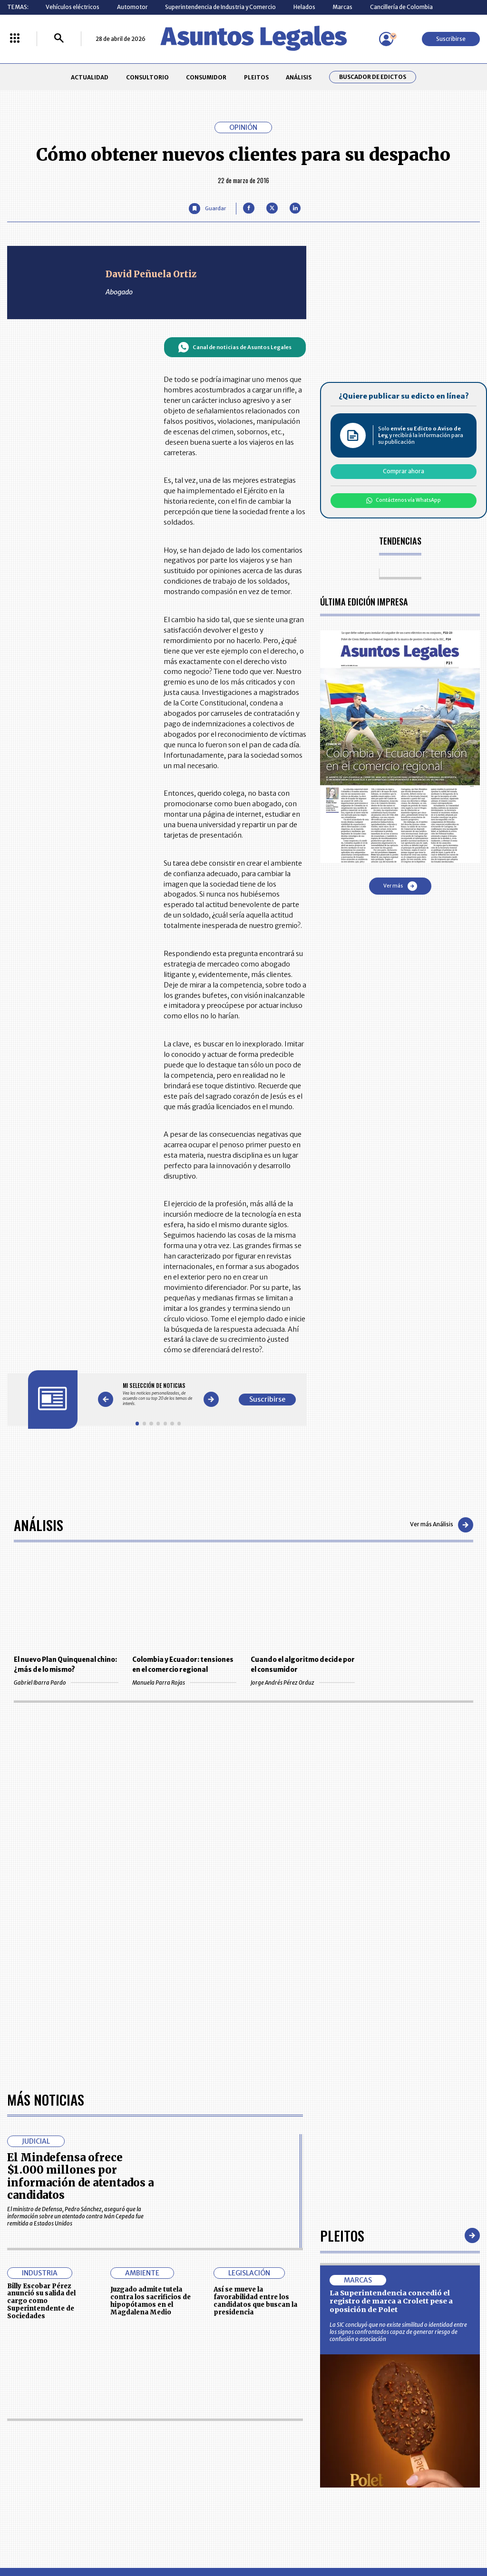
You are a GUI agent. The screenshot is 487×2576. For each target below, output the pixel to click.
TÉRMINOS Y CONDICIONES (189, 2462)
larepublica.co (45, 2536)
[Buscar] (59, 39)
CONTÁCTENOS (175, 2427)
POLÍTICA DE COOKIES (183, 2483)
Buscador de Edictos (372, 77)
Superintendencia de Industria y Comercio (220, 6)
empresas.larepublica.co (201, 2536)
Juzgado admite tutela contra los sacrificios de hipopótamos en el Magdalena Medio (150, 2027)
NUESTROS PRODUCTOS (186, 2444)
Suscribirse (451, 38)
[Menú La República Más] (14, 39)
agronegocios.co (114, 2536)
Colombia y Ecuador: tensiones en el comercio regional (183, 1665)
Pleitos (342, 1962)
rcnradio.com (443, 2536)
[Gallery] (158, 1394)
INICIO (15, 2423)
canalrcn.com (380, 2536)
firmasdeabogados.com (299, 2536)
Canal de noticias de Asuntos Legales (234, 347)
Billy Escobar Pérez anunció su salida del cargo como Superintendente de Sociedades (41, 2027)
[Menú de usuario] (386, 39)
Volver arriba (439, 2313)
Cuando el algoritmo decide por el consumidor (303, 1665)
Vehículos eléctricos (72, 6)
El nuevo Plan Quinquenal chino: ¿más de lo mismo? (65, 1665)
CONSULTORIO (147, 77)
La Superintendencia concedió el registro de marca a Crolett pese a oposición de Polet (391, 2027)
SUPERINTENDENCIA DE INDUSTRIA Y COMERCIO (279, 2483)
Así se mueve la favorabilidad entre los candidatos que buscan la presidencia (255, 2027)
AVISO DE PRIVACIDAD (275, 2444)
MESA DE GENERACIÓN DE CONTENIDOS (277, 2427)
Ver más (400, 886)
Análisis (38, 1524)
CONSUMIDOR (206, 77)
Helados (304, 6)
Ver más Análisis (441, 1524)
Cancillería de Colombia (401, 6)
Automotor (132, 6)
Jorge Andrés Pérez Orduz (303, 1682)
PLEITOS (256, 77)
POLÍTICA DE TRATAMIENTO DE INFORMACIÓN (284, 2462)
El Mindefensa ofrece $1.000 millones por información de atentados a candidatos (80, 1902)
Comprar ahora (403, 471)
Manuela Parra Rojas (184, 1682)
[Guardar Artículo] (207, 209)
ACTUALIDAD (89, 77)
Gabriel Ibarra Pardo (66, 1682)
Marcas (342, 6)
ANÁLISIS (299, 77)
